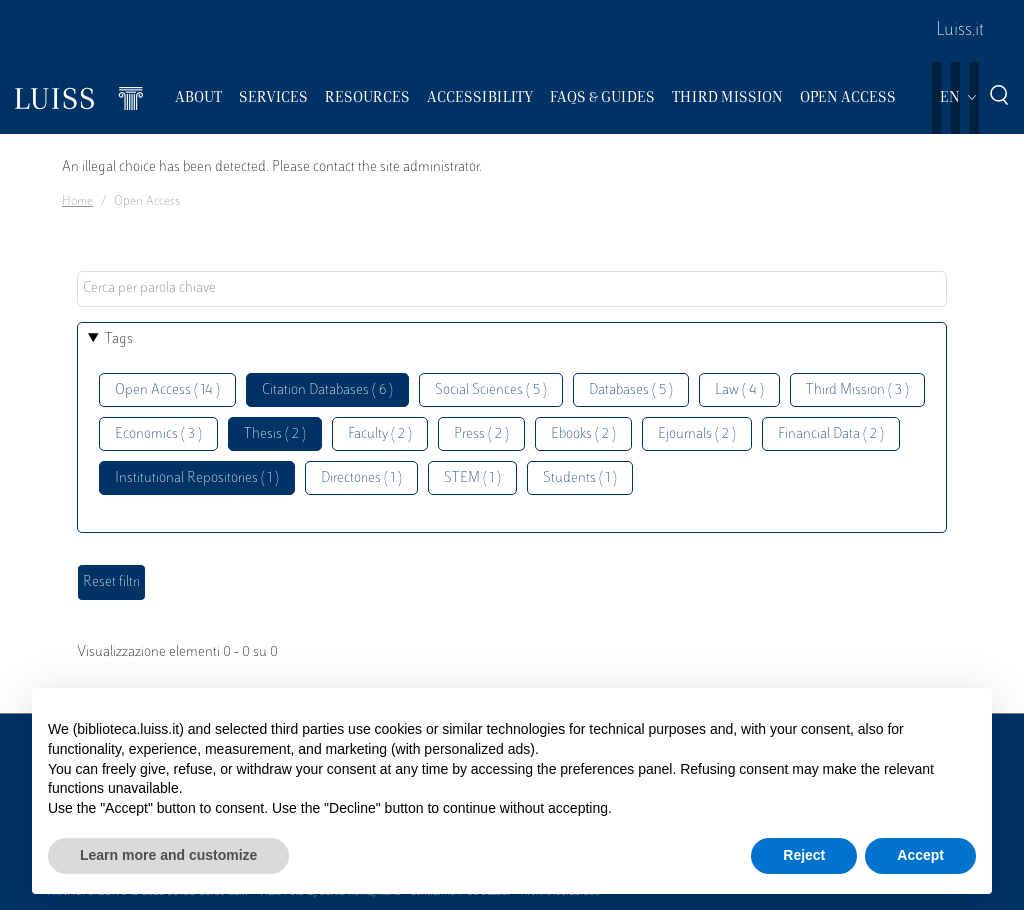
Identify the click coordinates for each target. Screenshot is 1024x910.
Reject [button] (804, 855)
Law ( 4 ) (739, 390)
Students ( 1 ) (580, 478)
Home (77, 202)
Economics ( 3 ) (158, 434)
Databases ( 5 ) (631, 390)
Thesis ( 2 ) (275, 434)
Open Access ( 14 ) (167, 390)
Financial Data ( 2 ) (831, 434)
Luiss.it (960, 31)
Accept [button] (920, 855)
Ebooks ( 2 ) (583, 434)
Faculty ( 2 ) (380, 434)
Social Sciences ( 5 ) (491, 390)
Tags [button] (119, 339)
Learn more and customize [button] (168, 855)
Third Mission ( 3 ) (857, 390)
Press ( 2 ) (481, 434)
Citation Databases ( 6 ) (327, 390)
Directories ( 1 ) (361, 478)
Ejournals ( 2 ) (697, 434)
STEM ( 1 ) (472, 478)
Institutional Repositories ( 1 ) (197, 478)
